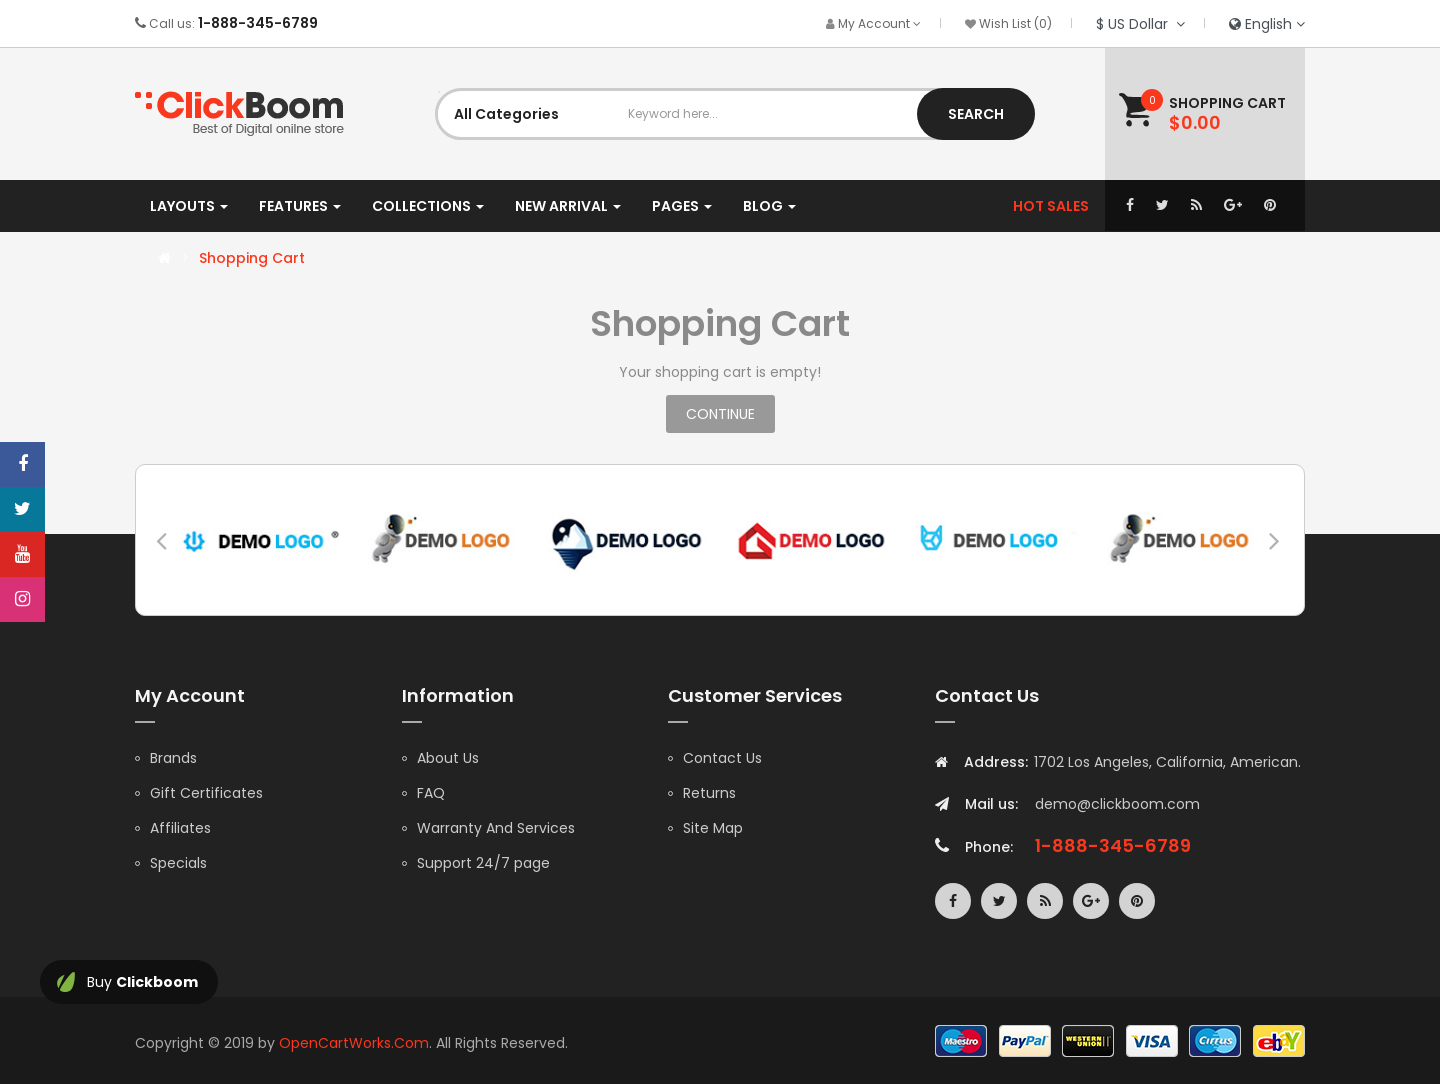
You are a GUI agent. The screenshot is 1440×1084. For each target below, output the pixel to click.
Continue (720, 414)
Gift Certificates (206, 793)
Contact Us (722, 758)
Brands (173, 758)
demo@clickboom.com (1117, 804)
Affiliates (180, 828)
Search (976, 114)
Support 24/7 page (483, 863)
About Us (448, 758)
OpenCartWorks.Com (354, 1043)
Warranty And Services (496, 828)
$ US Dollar (1140, 24)
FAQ (431, 793)
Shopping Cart (252, 258)
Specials (178, 863)
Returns (709, 793)
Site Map (713, 828)
